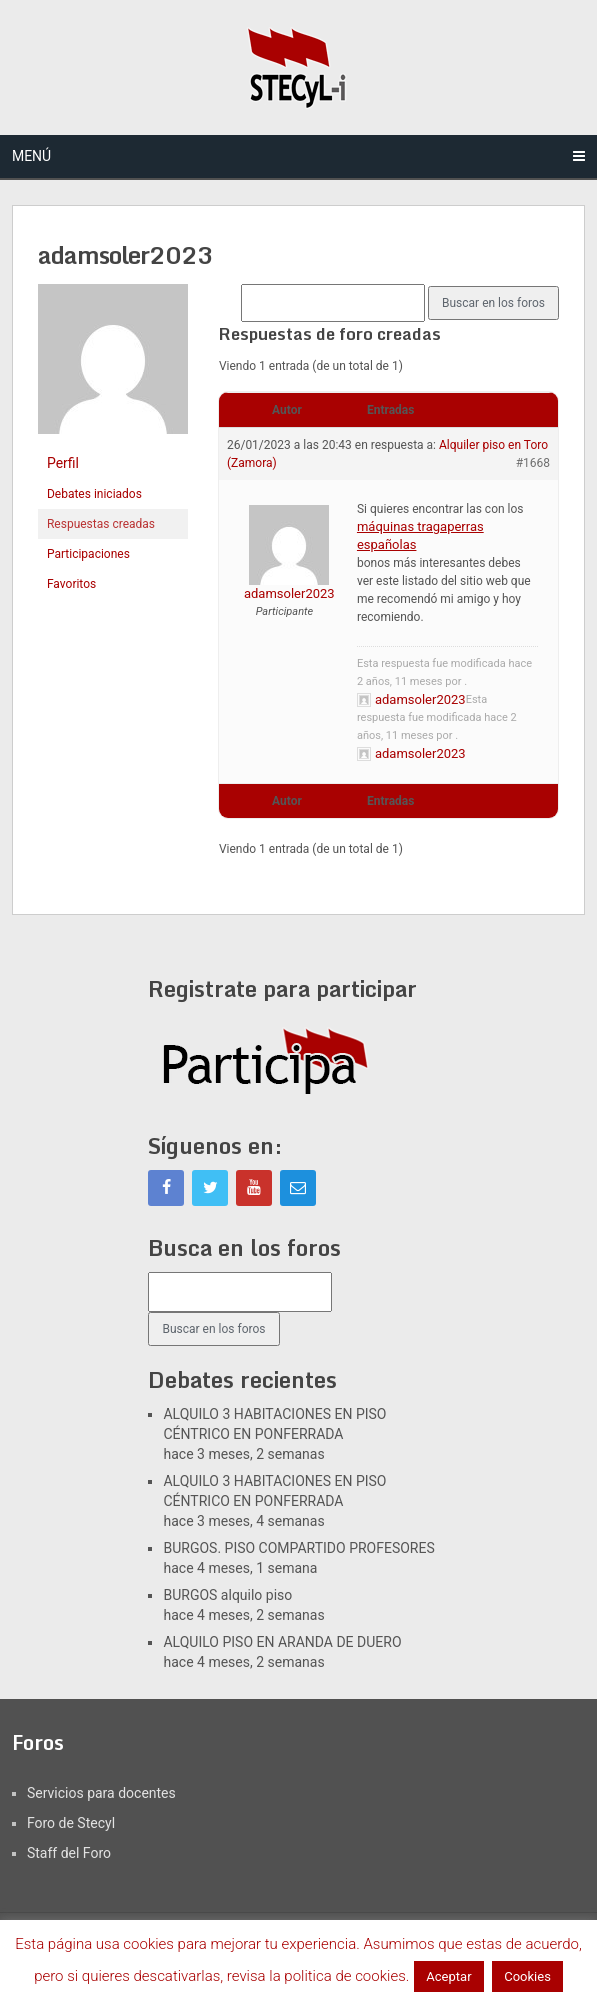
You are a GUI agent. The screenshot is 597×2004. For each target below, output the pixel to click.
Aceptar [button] (448, 1976)
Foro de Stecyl (71, 1823)
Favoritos (71, 584)
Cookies (527, 1976)
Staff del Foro (69, 1853)
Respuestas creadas (101, 524)
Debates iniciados (94, 494)
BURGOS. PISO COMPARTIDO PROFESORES (298, 1548)
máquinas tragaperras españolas (420, 535)
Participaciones (88, 554)
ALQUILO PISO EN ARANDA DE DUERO (282, 1642)
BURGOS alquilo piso (227, 1595)
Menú (31, 156)
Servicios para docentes (101, 1793)
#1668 (533, 463)
